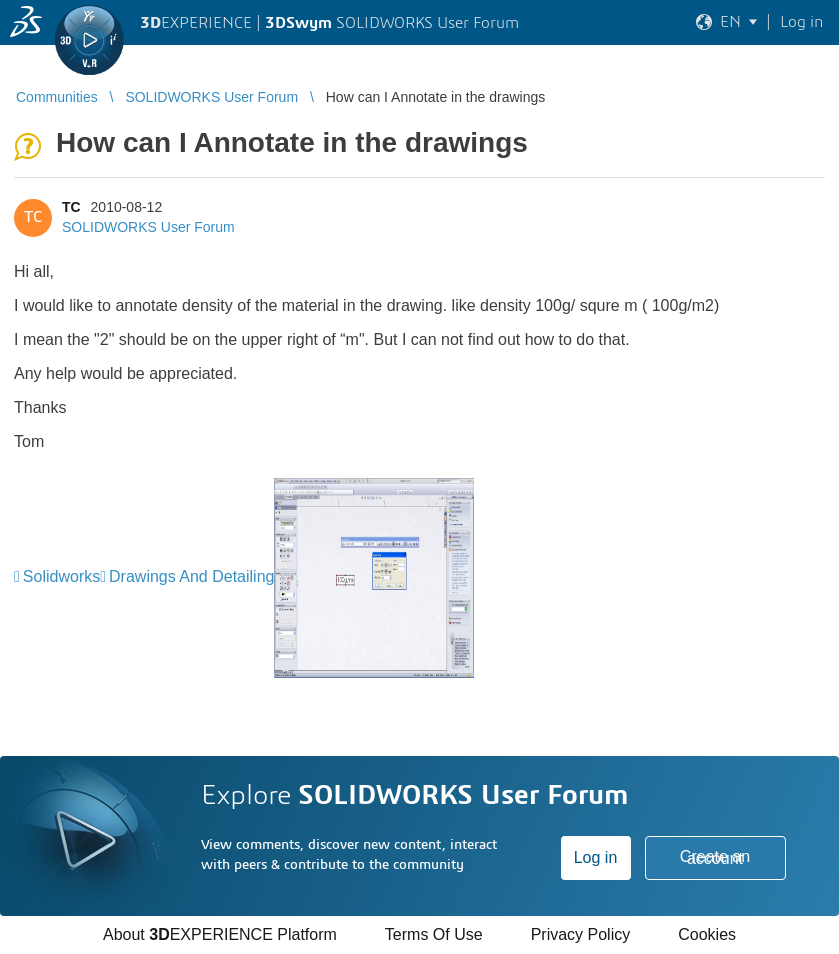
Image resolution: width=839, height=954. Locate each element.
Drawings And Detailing (191, 576)
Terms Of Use (434, 934)
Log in (596, 857)
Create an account (715, 857)
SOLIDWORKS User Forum (148, 227)
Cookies (707, 934)
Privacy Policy (581, 934)
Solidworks (61, 576)
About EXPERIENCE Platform (220, 934)
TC (71, 207)
